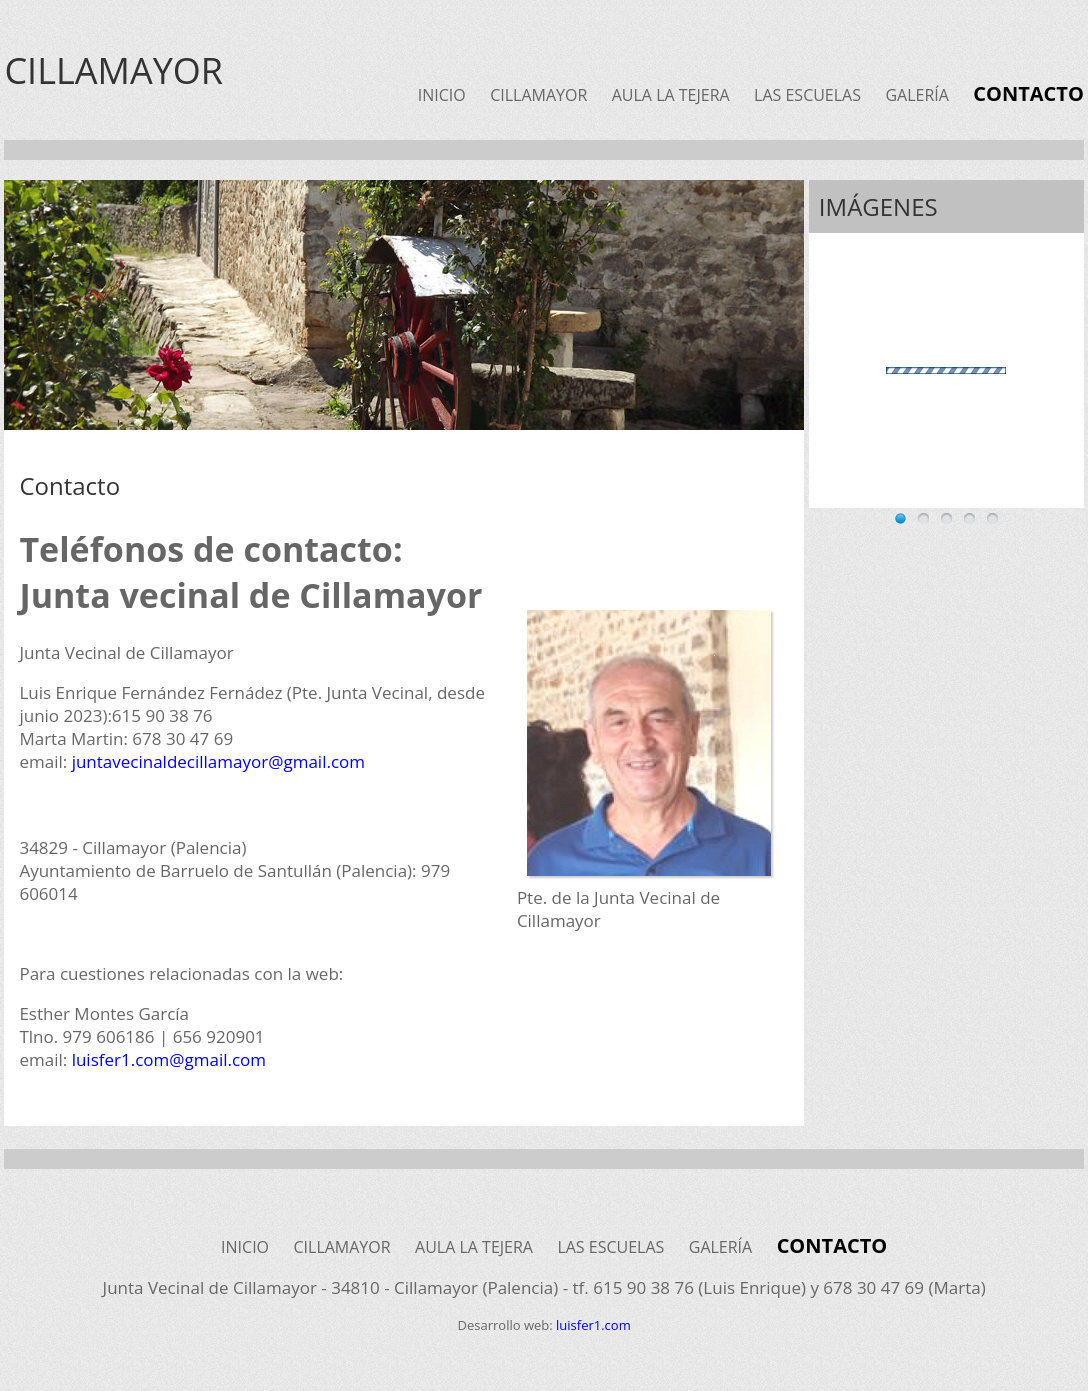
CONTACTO (1028, 93)
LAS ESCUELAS (807, 95)
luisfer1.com (593, 1325)
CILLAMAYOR (538, 95)
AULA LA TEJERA (671, 95)
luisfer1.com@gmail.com (169, 1059)
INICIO (442, 95)
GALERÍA (916, 95)
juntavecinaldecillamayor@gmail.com (218, 761)
